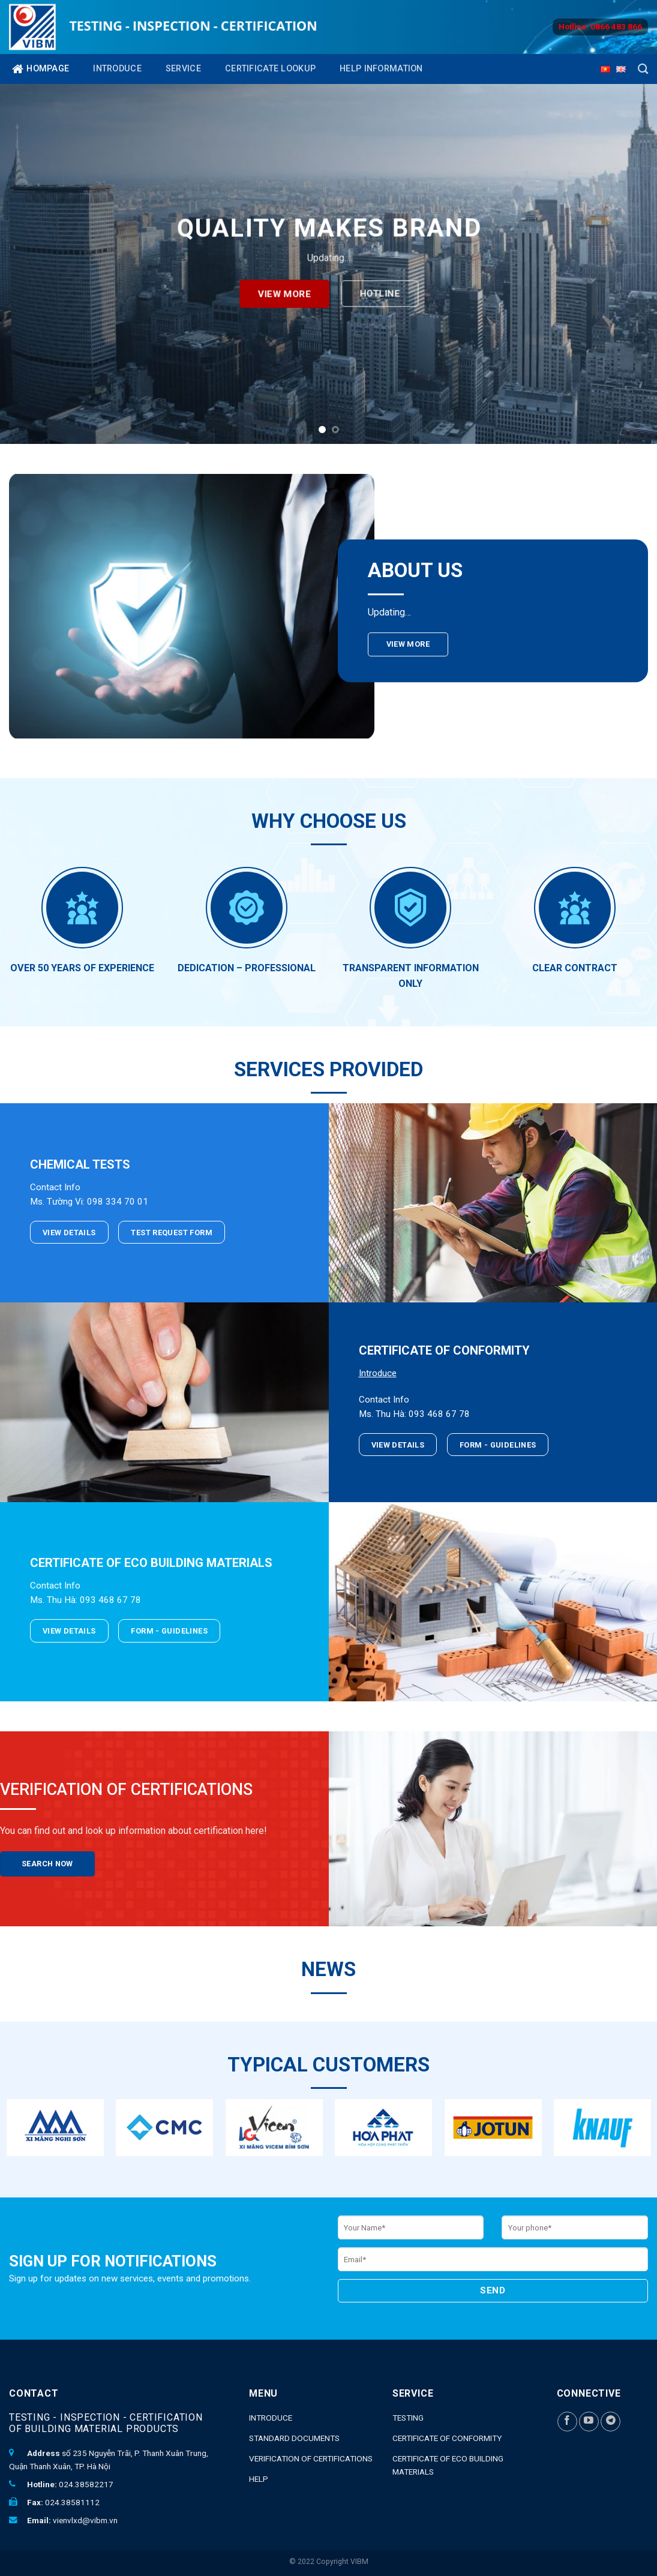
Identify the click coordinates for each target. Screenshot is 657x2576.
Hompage (40, 69)
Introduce (117, 69)
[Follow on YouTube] (589, 2421)
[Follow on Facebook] (567, 2421)
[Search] (643, 69)
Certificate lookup (270, 69)
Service (183, 69)
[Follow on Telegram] (610, 2421)
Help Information (381, 69)
